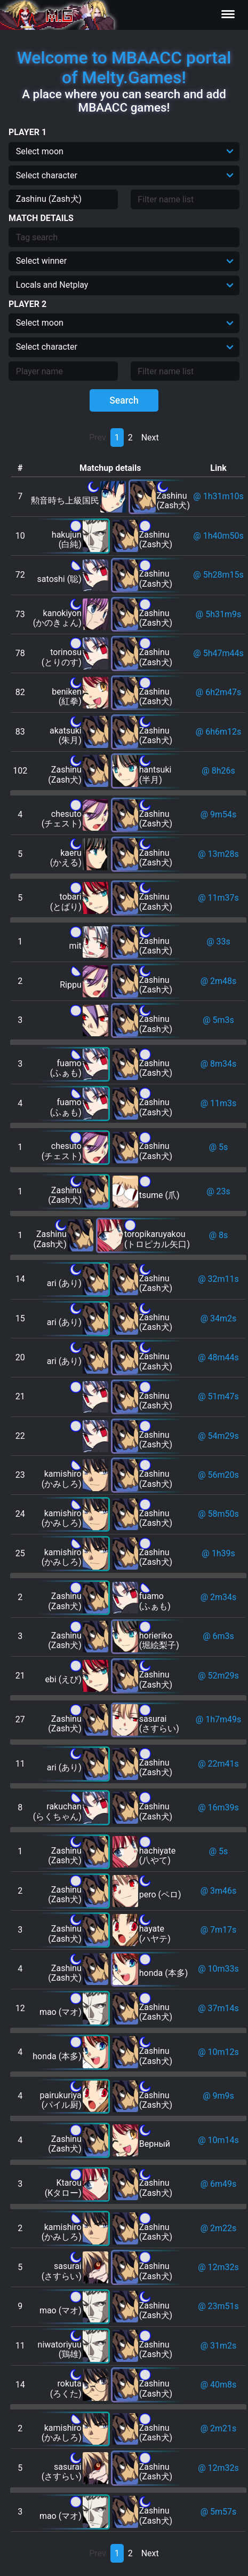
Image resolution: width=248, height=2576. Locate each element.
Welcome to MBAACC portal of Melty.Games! (124, 68)
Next (150, 437)
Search (124, 400)
